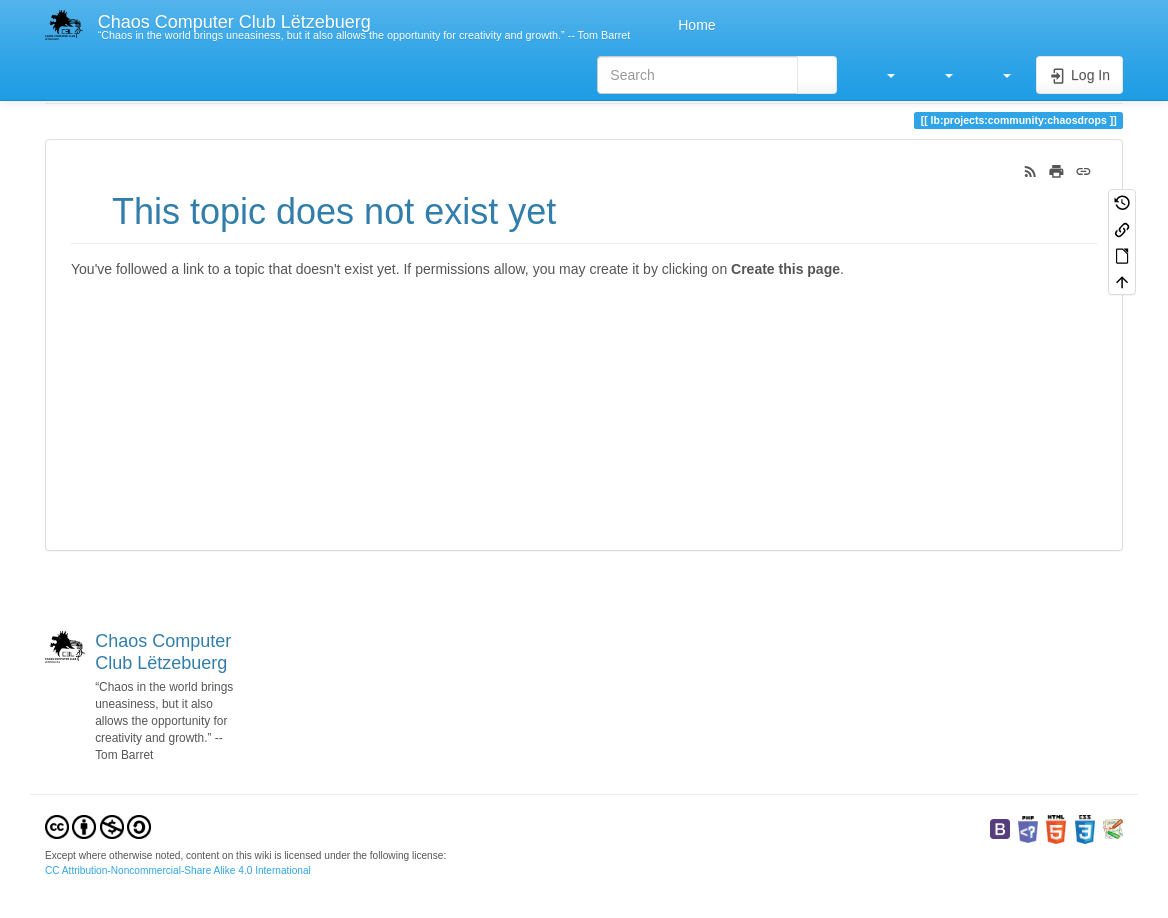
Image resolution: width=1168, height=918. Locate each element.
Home (694, 25)
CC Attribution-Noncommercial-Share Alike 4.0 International (178, 870)
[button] (881, 75)
